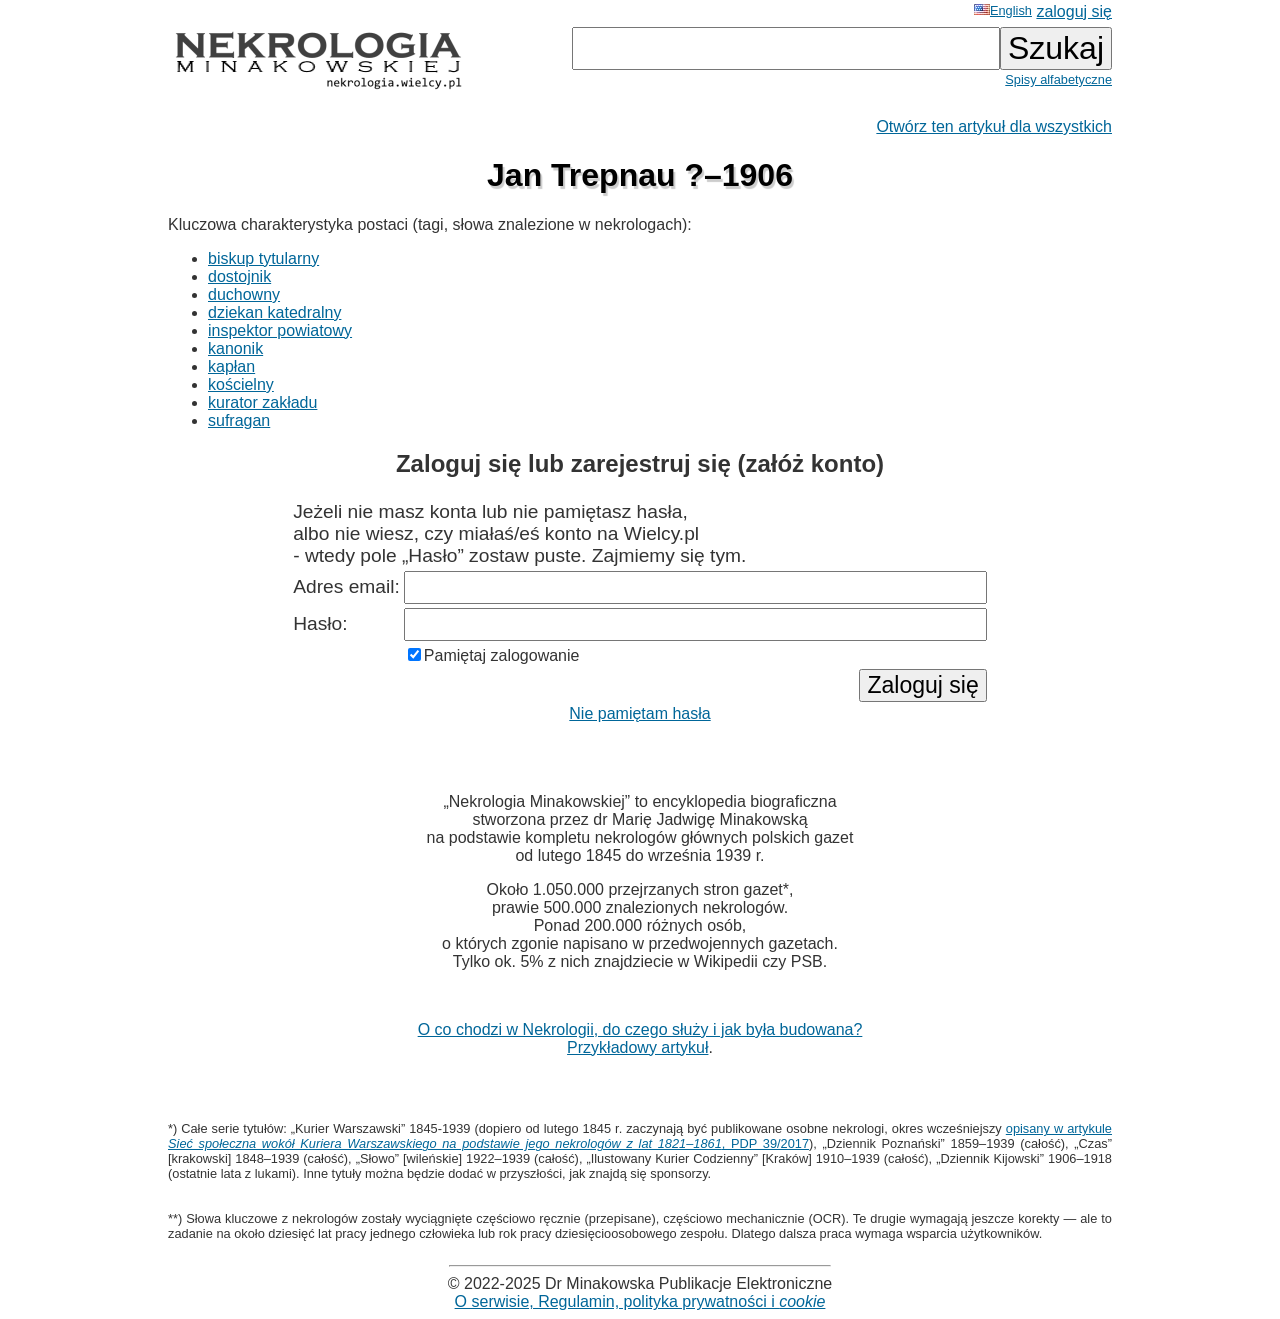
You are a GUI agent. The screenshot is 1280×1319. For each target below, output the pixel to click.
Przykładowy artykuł (637, 1047)
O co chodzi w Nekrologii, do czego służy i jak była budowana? (640, 1029)
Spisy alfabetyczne (1058, 79)
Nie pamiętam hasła (639, 713)
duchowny (244, 294)
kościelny (241, 384)
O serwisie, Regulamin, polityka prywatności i (640, 1301)
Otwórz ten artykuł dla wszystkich (994, 126)
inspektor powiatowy (280, 330)
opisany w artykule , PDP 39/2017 (640, 1136)
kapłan (231, 366)
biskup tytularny (263, 258)
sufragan (239, 420)
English (1003, 10)
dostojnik (239, 276)
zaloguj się (1074, 11)
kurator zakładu (262, 402)
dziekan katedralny (274, 312)
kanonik (235, 348)
